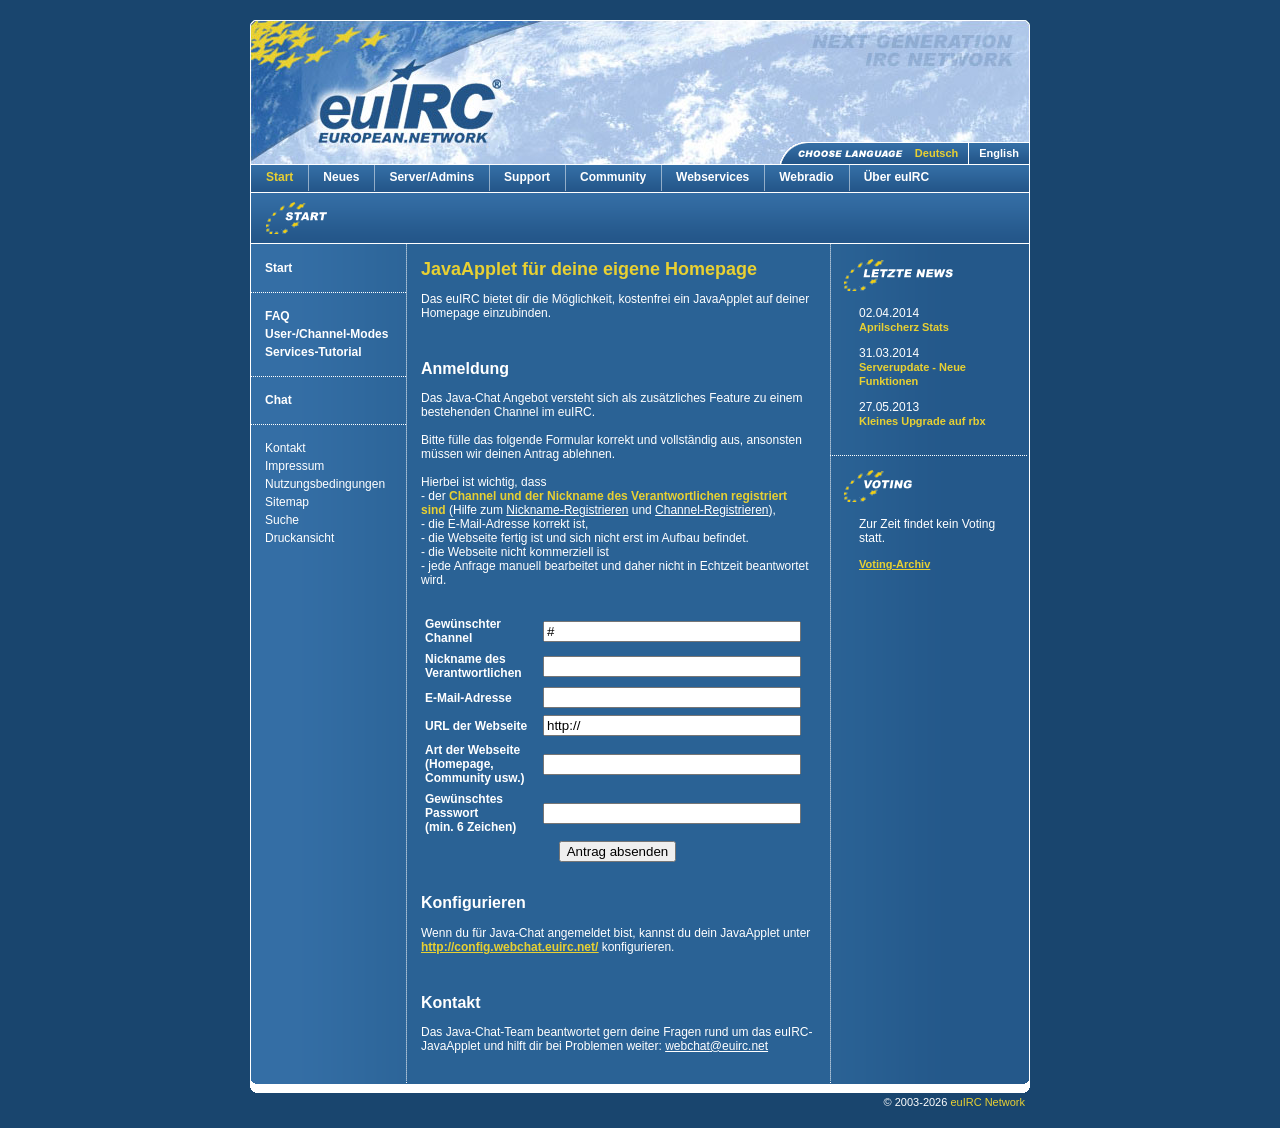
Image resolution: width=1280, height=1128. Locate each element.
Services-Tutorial (313, 352)
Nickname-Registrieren (567, 510)
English (999, 153)
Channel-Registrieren (711, 510)
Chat (278, 400)
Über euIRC (896, 177)
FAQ (277, 316)
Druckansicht (299, 538)
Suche (282, 520)
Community (613, 177)
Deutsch (936, 153)
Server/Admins (431, 177)
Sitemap (287, 502)
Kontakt (285, 448)
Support (527, 177)
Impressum (294, 466)
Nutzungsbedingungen (325, 484)
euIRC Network (987, 1102)
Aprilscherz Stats (904, 327)
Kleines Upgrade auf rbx (922, 421)
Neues (341, 177)
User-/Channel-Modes (326, 334)
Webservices (712, 177)
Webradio (806, 177)
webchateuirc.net (716, 1046)
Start (279, 177)
